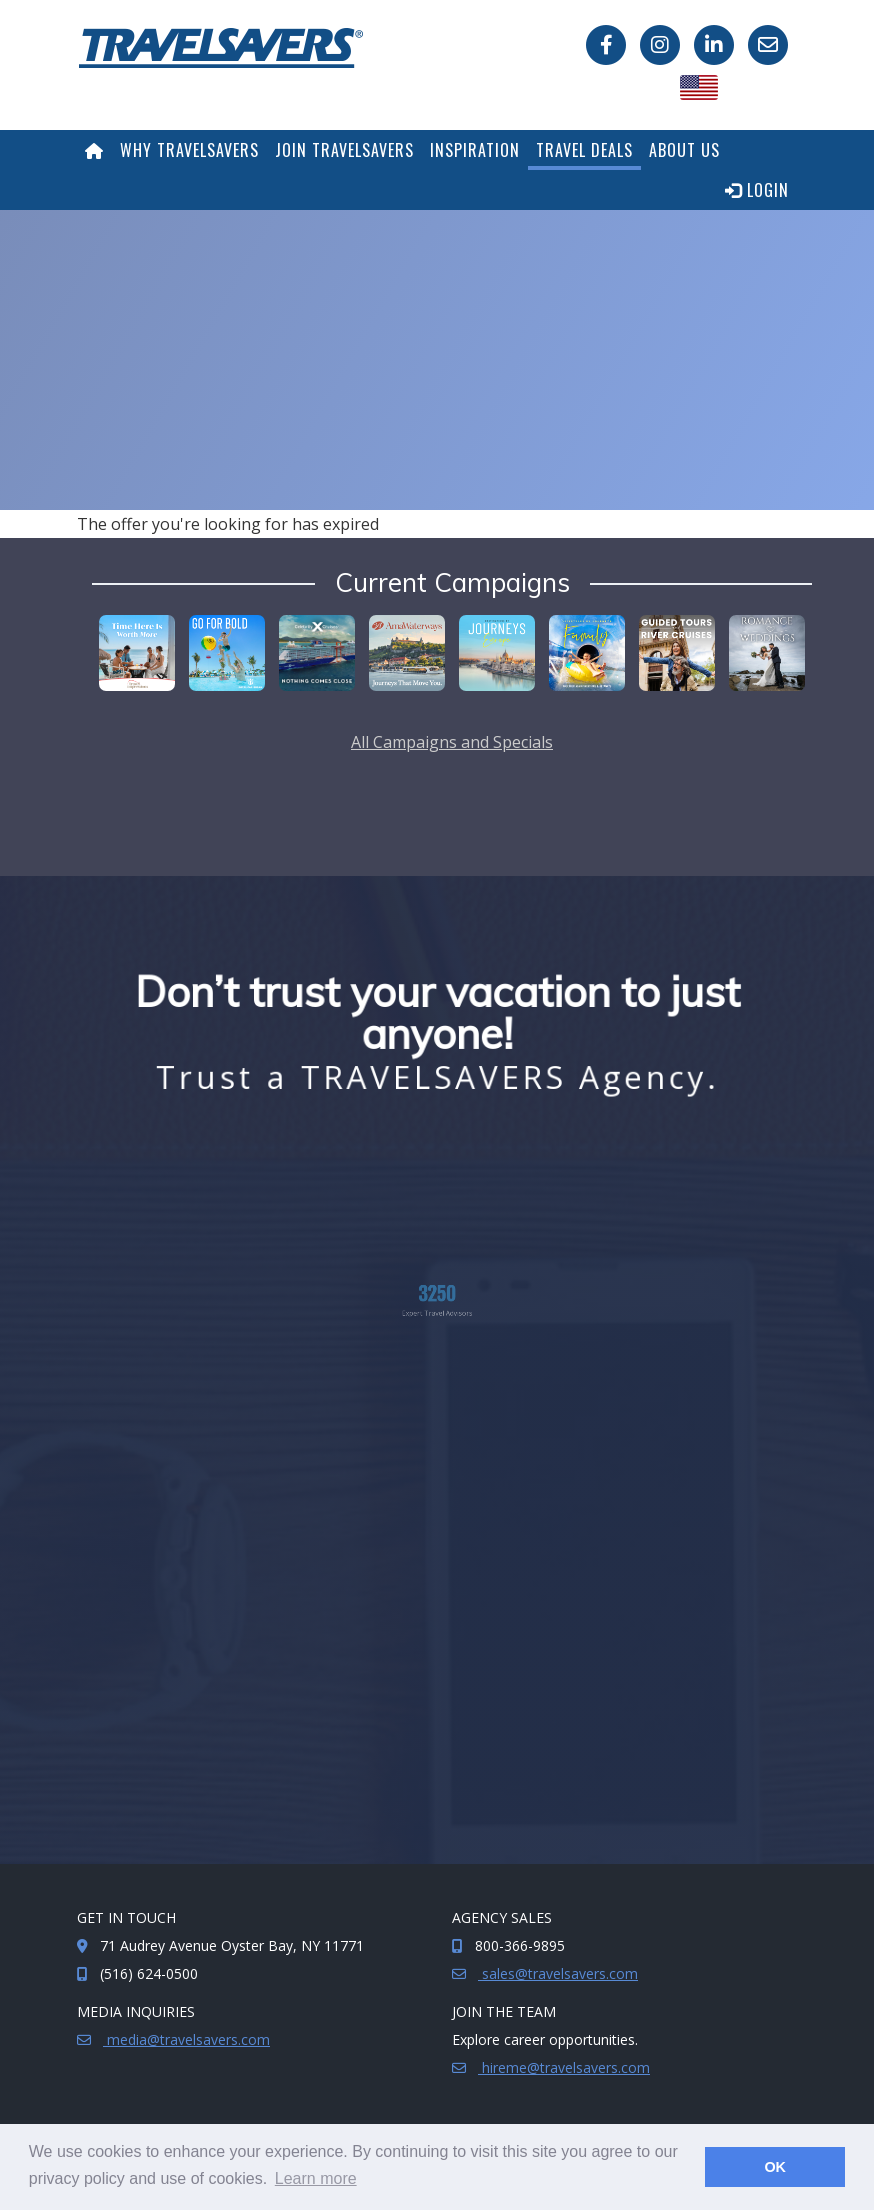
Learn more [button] (316, 2178)
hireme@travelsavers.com (564, 2067)
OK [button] (775, 2167)
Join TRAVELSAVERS (344, 150)
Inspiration (475, 150)
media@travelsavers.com (186, 2039)
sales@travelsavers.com (558, 1973)
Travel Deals (584, 150)
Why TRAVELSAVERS (189, 150)
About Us (684, 150)
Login (757, 190)
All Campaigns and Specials (452, 742)
